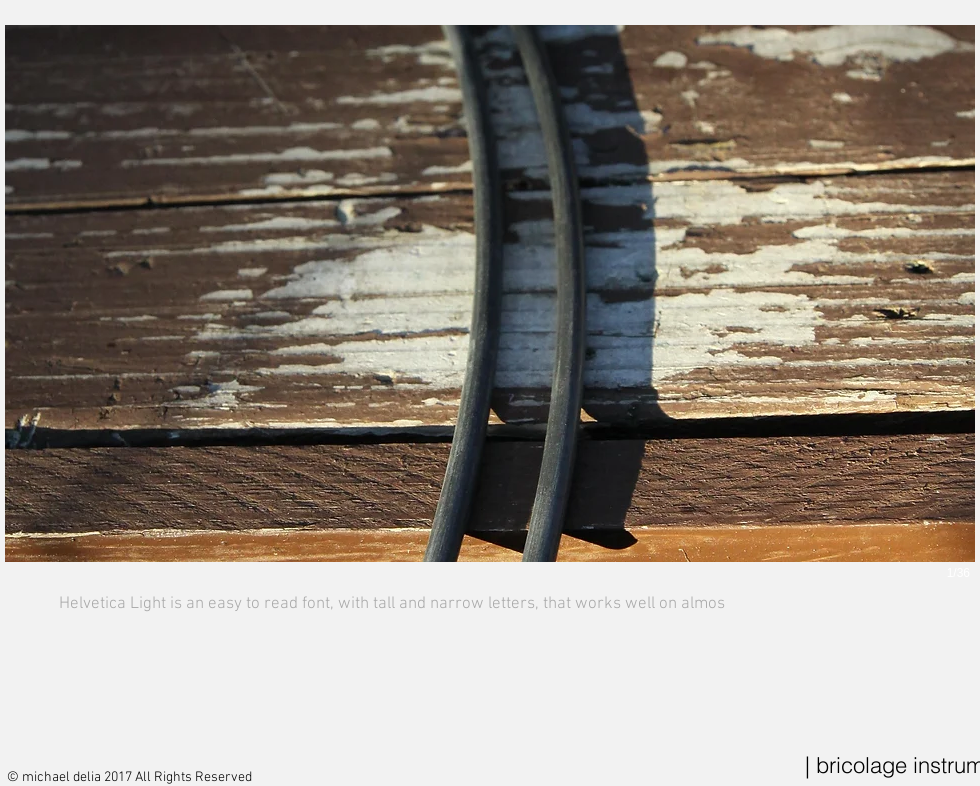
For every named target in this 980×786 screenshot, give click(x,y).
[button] (490, 323)
